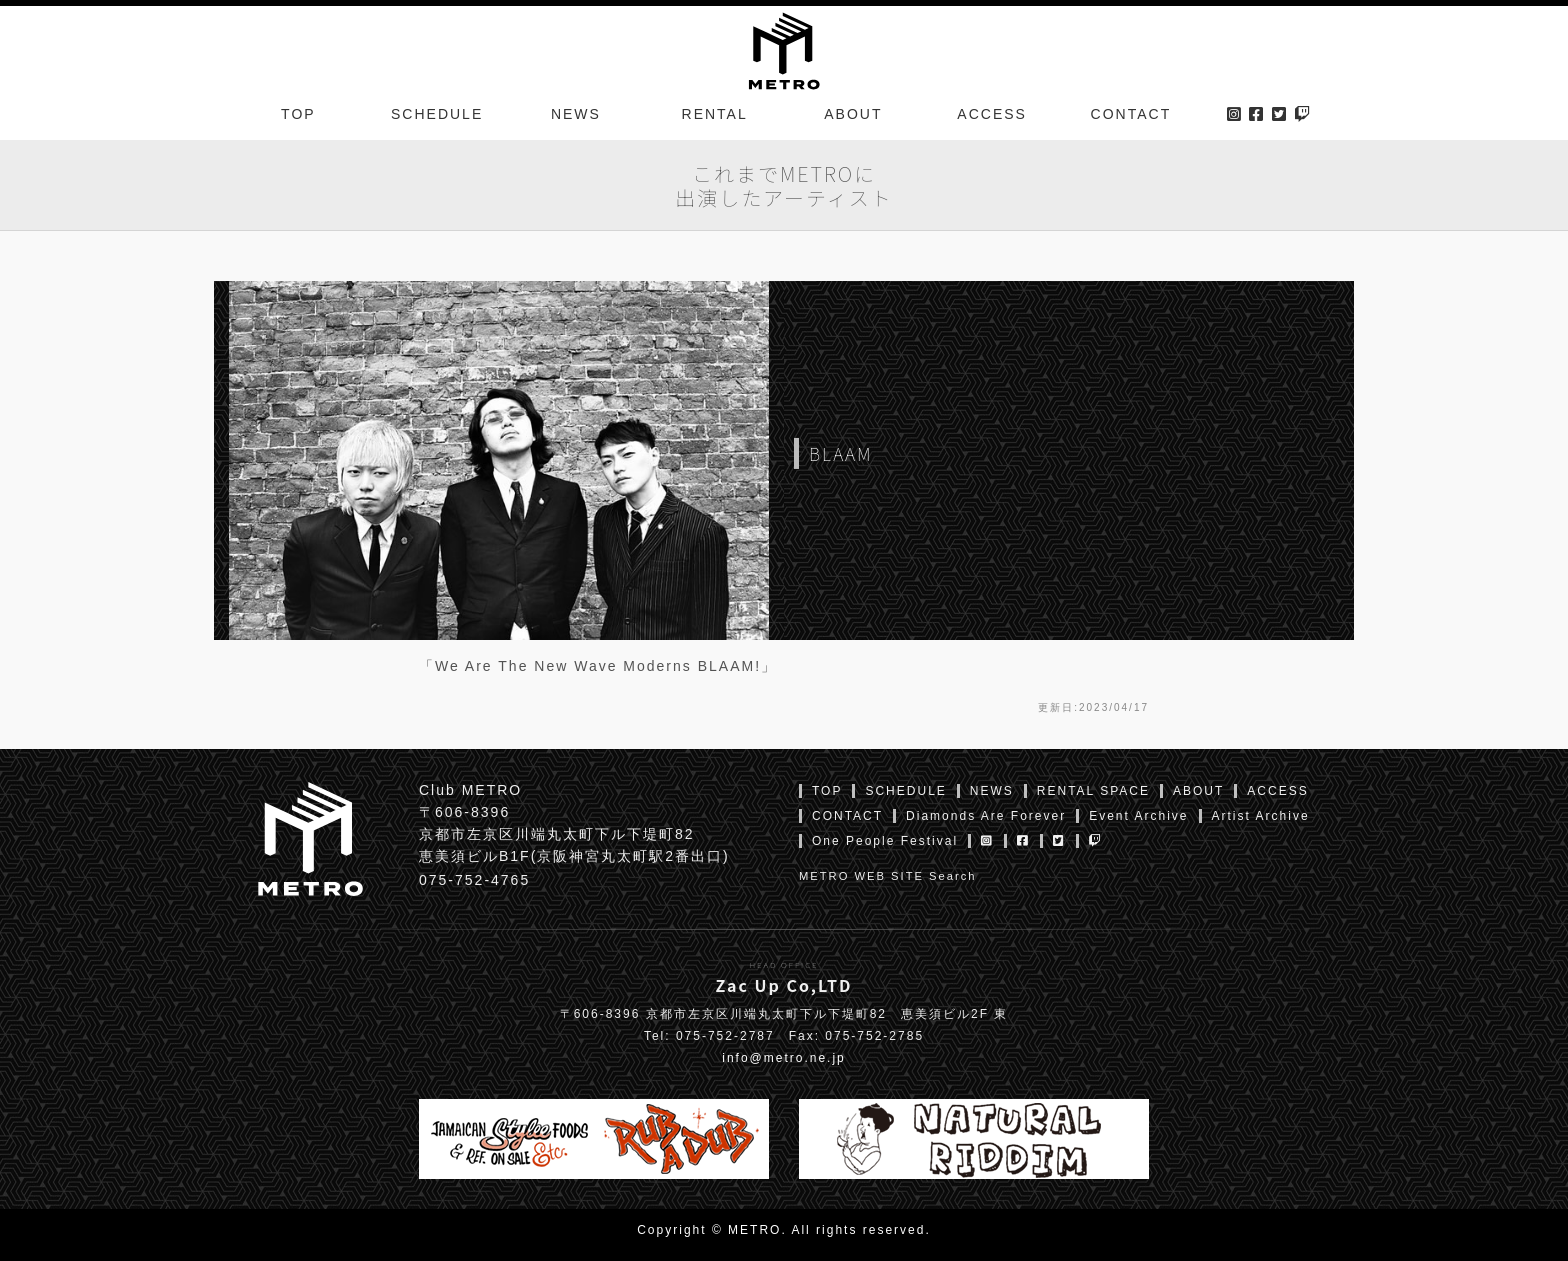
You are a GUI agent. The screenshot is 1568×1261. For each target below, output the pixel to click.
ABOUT (853, 114)
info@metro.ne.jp (784, 1058)
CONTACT (1131, 114)
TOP (298, 114)
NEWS (576, 114)
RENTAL (715, 114)
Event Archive (1138, 816)
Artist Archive (1261, 816)
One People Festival (885, 841)
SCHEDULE (437, 114)
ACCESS (992, 114)
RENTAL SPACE (1093, 791)
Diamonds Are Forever (986, 816)
